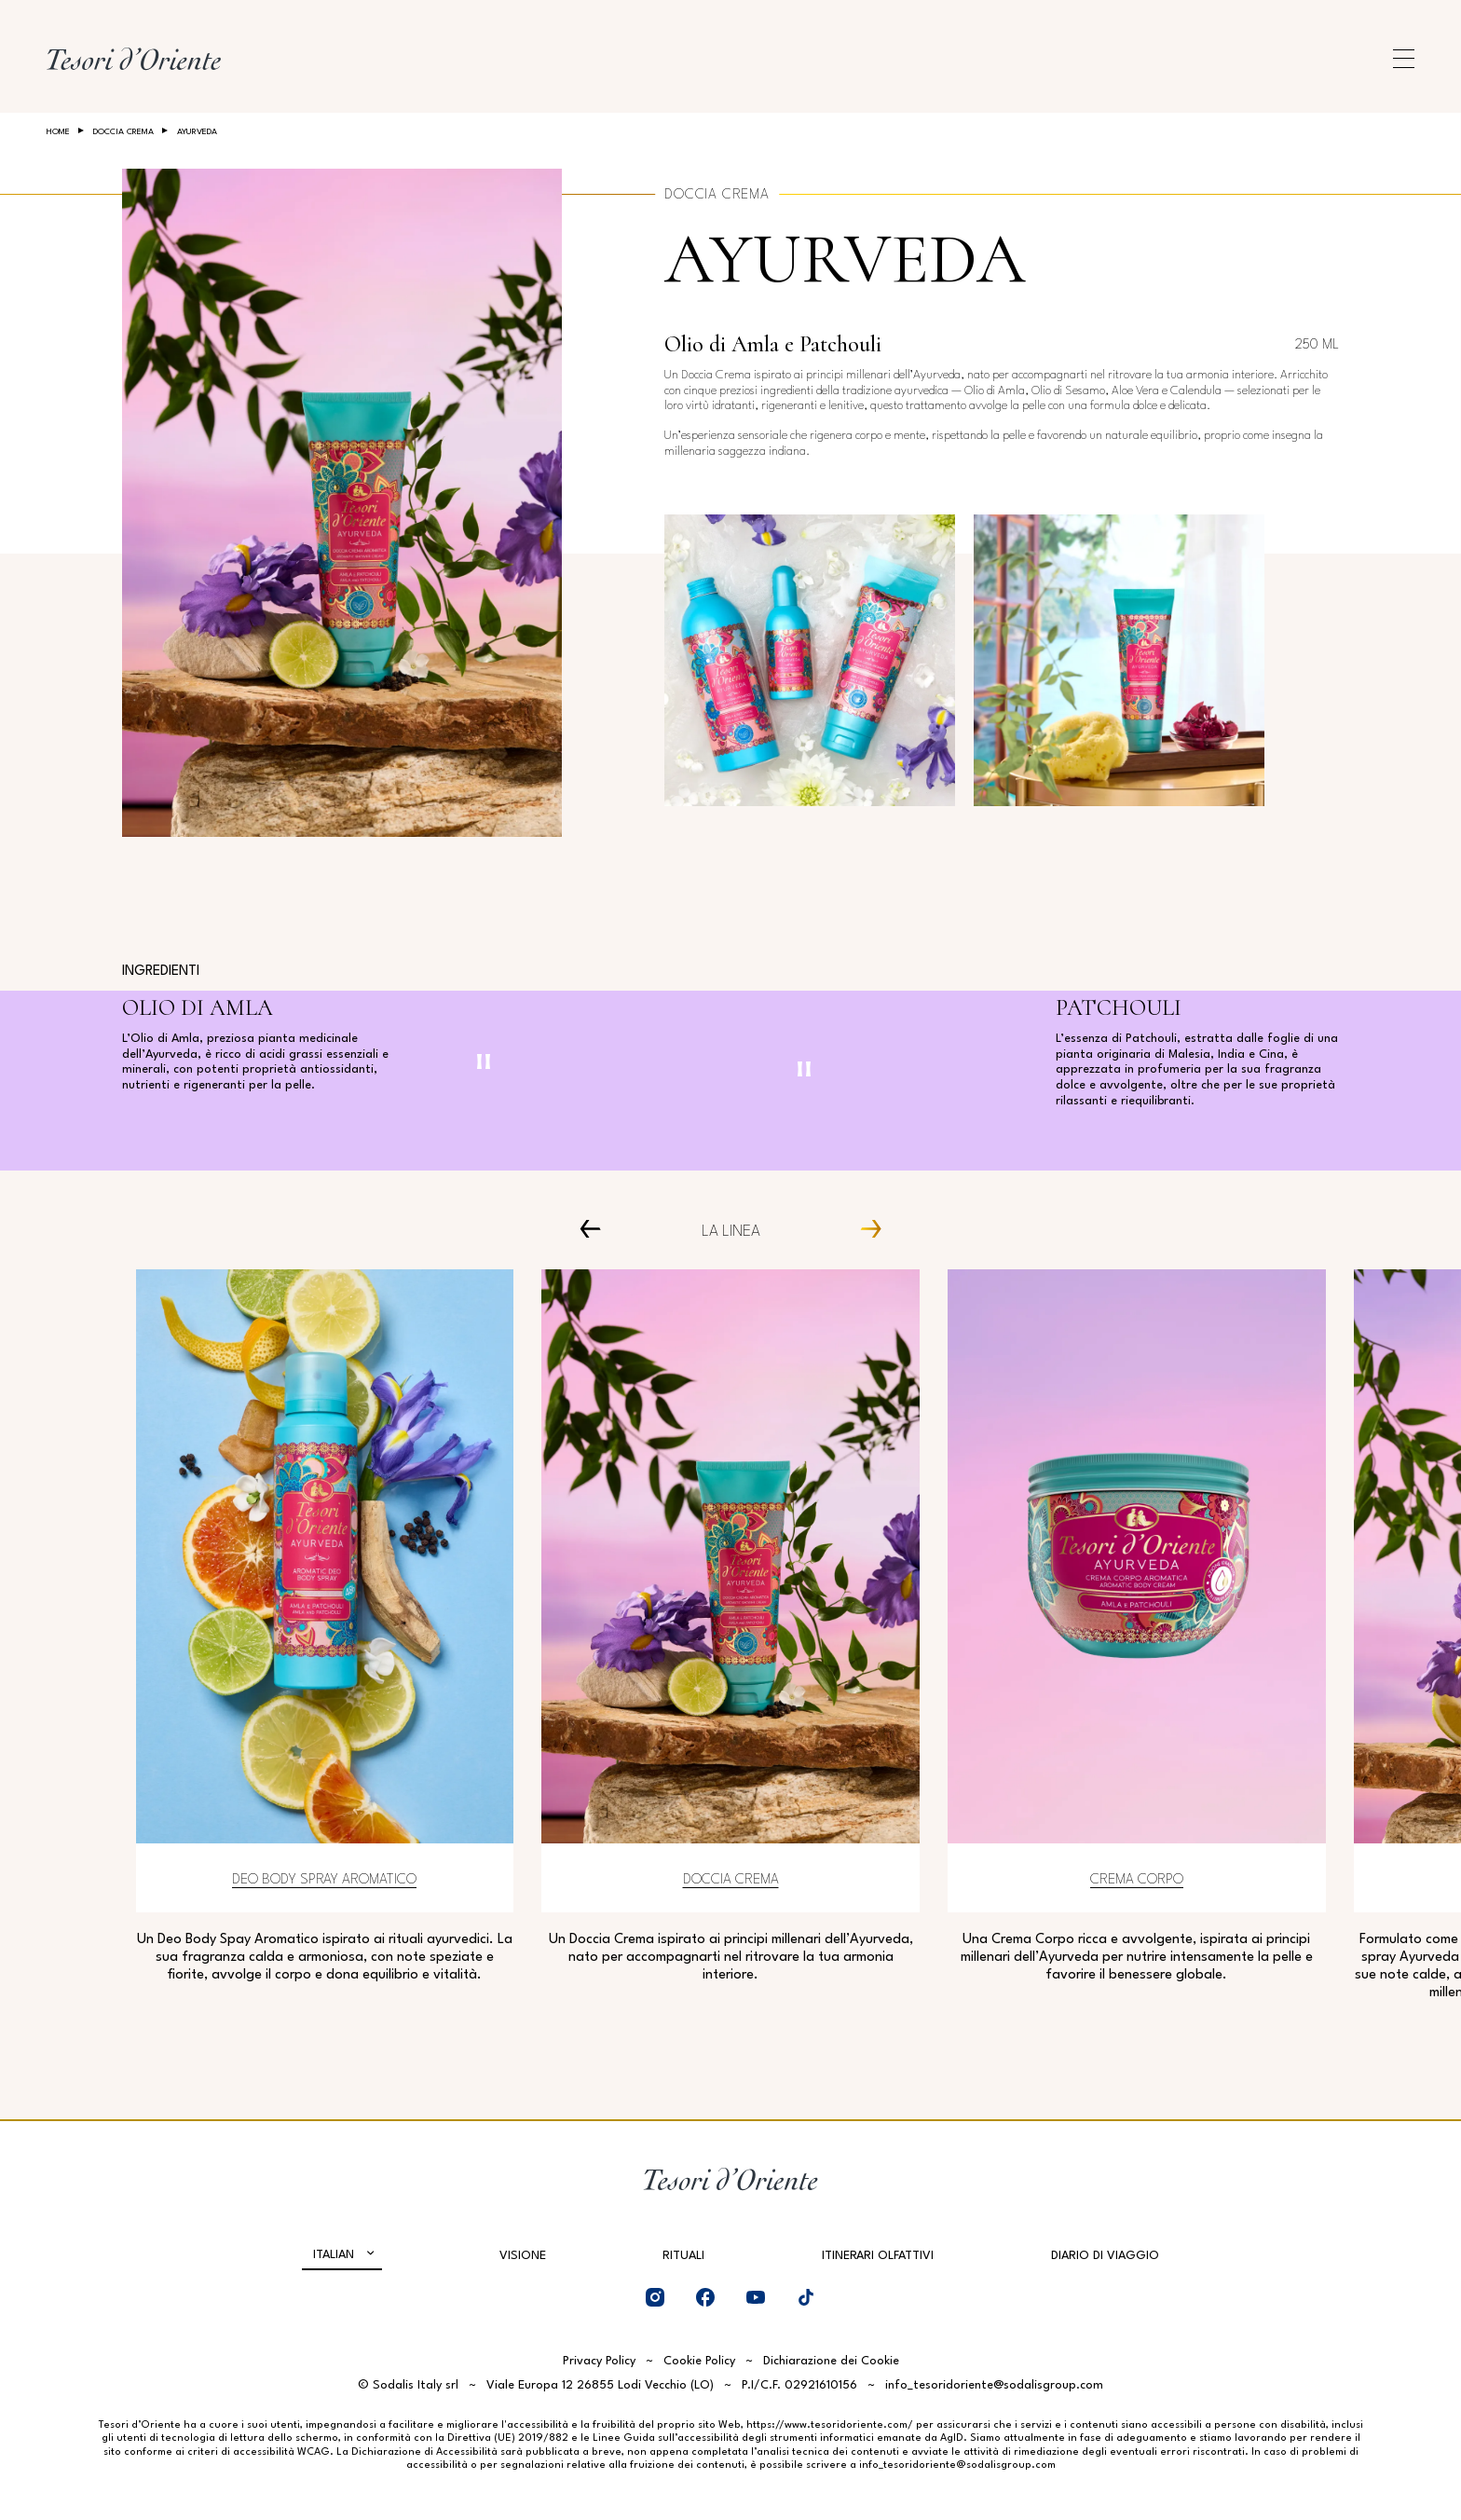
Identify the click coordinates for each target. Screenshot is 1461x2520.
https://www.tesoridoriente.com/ (829, 2425)
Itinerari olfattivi (878, 2256)
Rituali (683, 2256)
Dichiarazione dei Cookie (831, 2361)
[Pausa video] (483, 1061)
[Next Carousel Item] (863, 1227)
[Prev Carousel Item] (598, 1227)
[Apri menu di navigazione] (1403, 58)
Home (58, 132)
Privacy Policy (599, 2361)
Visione (522, 2256)
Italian (333, 2255)
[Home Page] (134, 59)
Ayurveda (845, 259)
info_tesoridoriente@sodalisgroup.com (994, 2385)
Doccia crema (123, 132)
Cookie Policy (699, 2361)
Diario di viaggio (1105, 2256)
